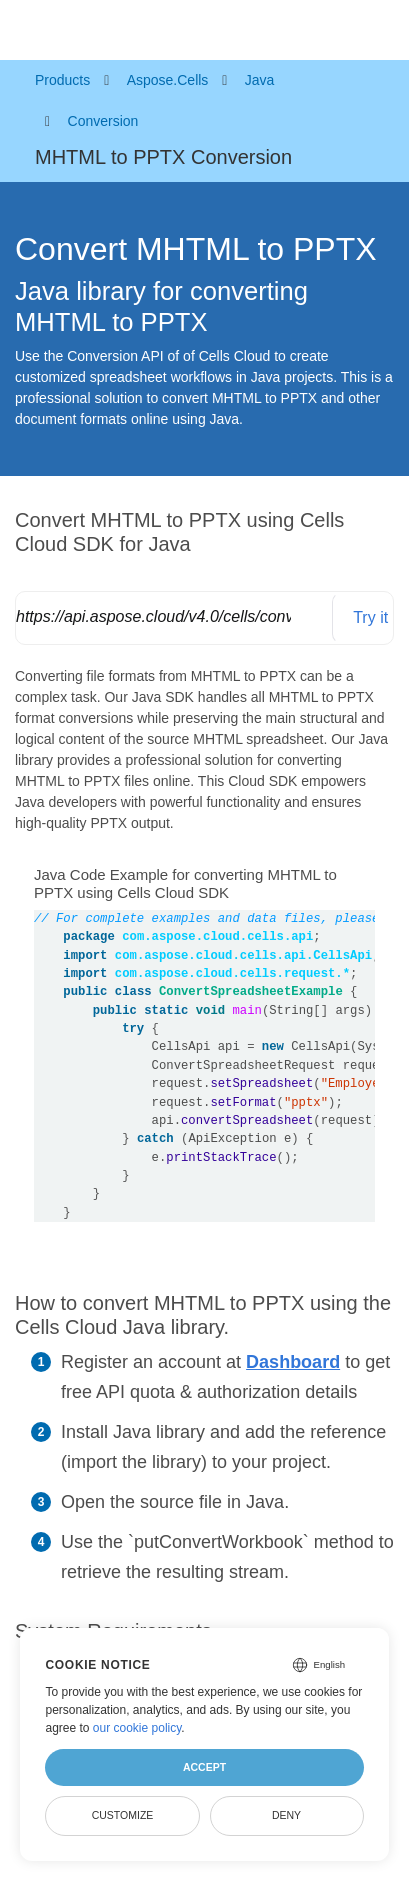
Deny (286, 1815)
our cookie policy (137, 1728)
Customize (123, 1815)
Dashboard (293, 1362)
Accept (204, 1767)
